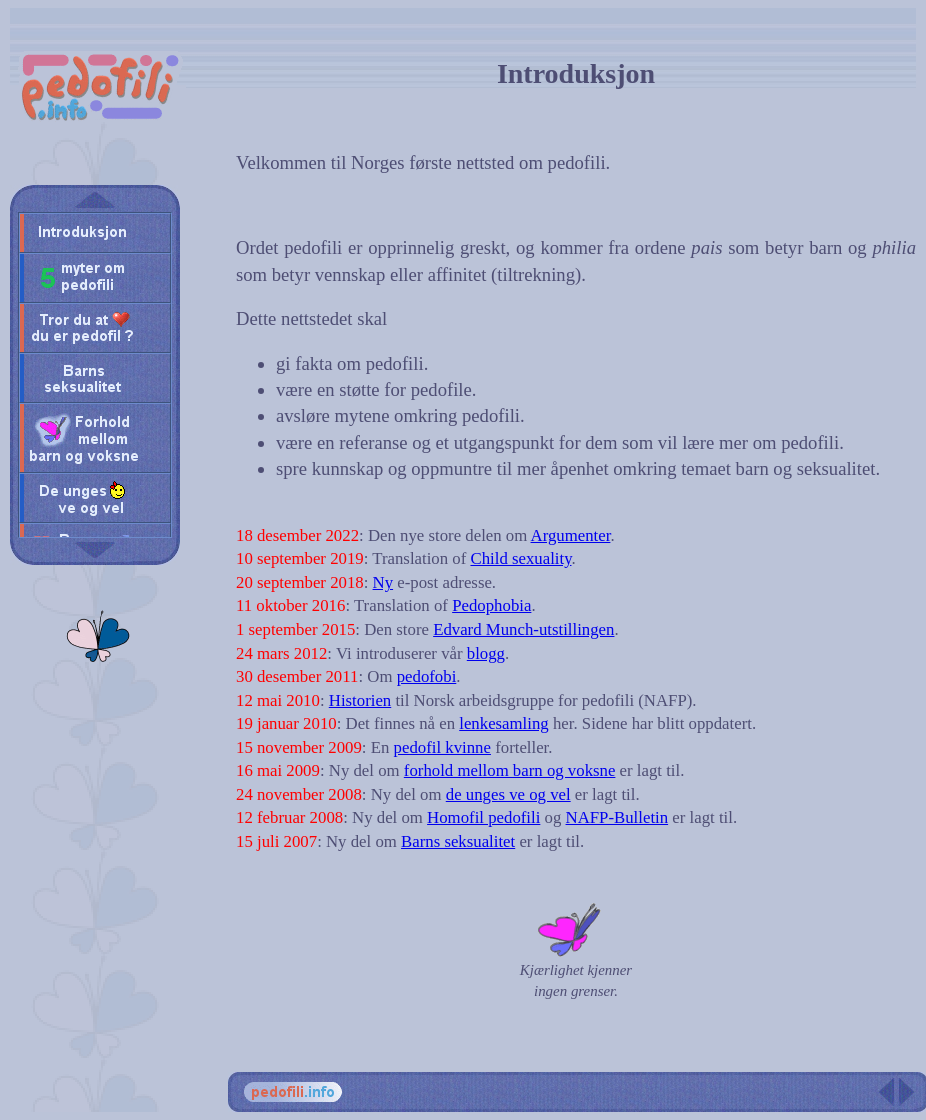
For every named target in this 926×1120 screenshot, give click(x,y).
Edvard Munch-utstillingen (523, 629)
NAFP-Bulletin (617, 817)
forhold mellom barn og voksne (510, 770)
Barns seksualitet (458, 841)
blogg (486, 653)
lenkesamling (503, 723)
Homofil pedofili (483, 817)
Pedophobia (491, 605)
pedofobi (427, 676)
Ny (383, 582)
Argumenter (571, 535)
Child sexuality (520, 558)
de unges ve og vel (508, 794)
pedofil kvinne (442, 747)
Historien (360, 700)
